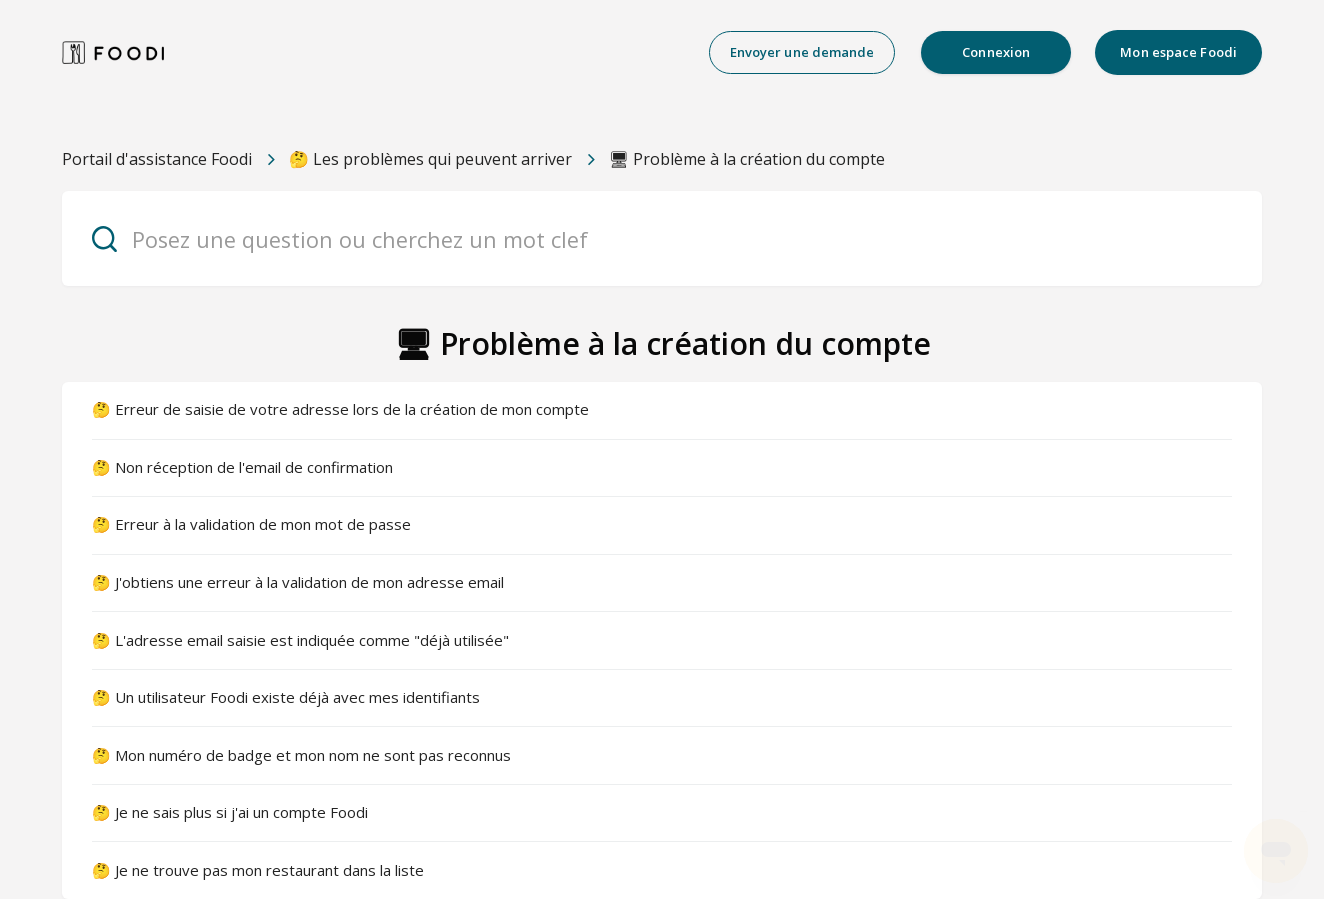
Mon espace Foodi (1178, 52)
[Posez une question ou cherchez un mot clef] (662, 238)
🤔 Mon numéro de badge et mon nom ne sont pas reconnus (301, 755)
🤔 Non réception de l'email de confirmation (242, 467)
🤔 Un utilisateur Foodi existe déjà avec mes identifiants (286, 697)
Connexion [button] (996, 52)
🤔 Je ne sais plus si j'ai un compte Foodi (230, 812)
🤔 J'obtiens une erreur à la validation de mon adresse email (298, 582)
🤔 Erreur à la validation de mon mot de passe (251, 524)
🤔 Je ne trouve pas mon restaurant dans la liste (258, 870)
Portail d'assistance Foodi (157, 159)
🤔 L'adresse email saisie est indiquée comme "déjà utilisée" (300, 640)
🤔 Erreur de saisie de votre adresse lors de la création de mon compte (340, 409)
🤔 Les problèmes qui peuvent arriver (430, 159)
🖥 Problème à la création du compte (747, 159)
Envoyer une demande (802, 52)
